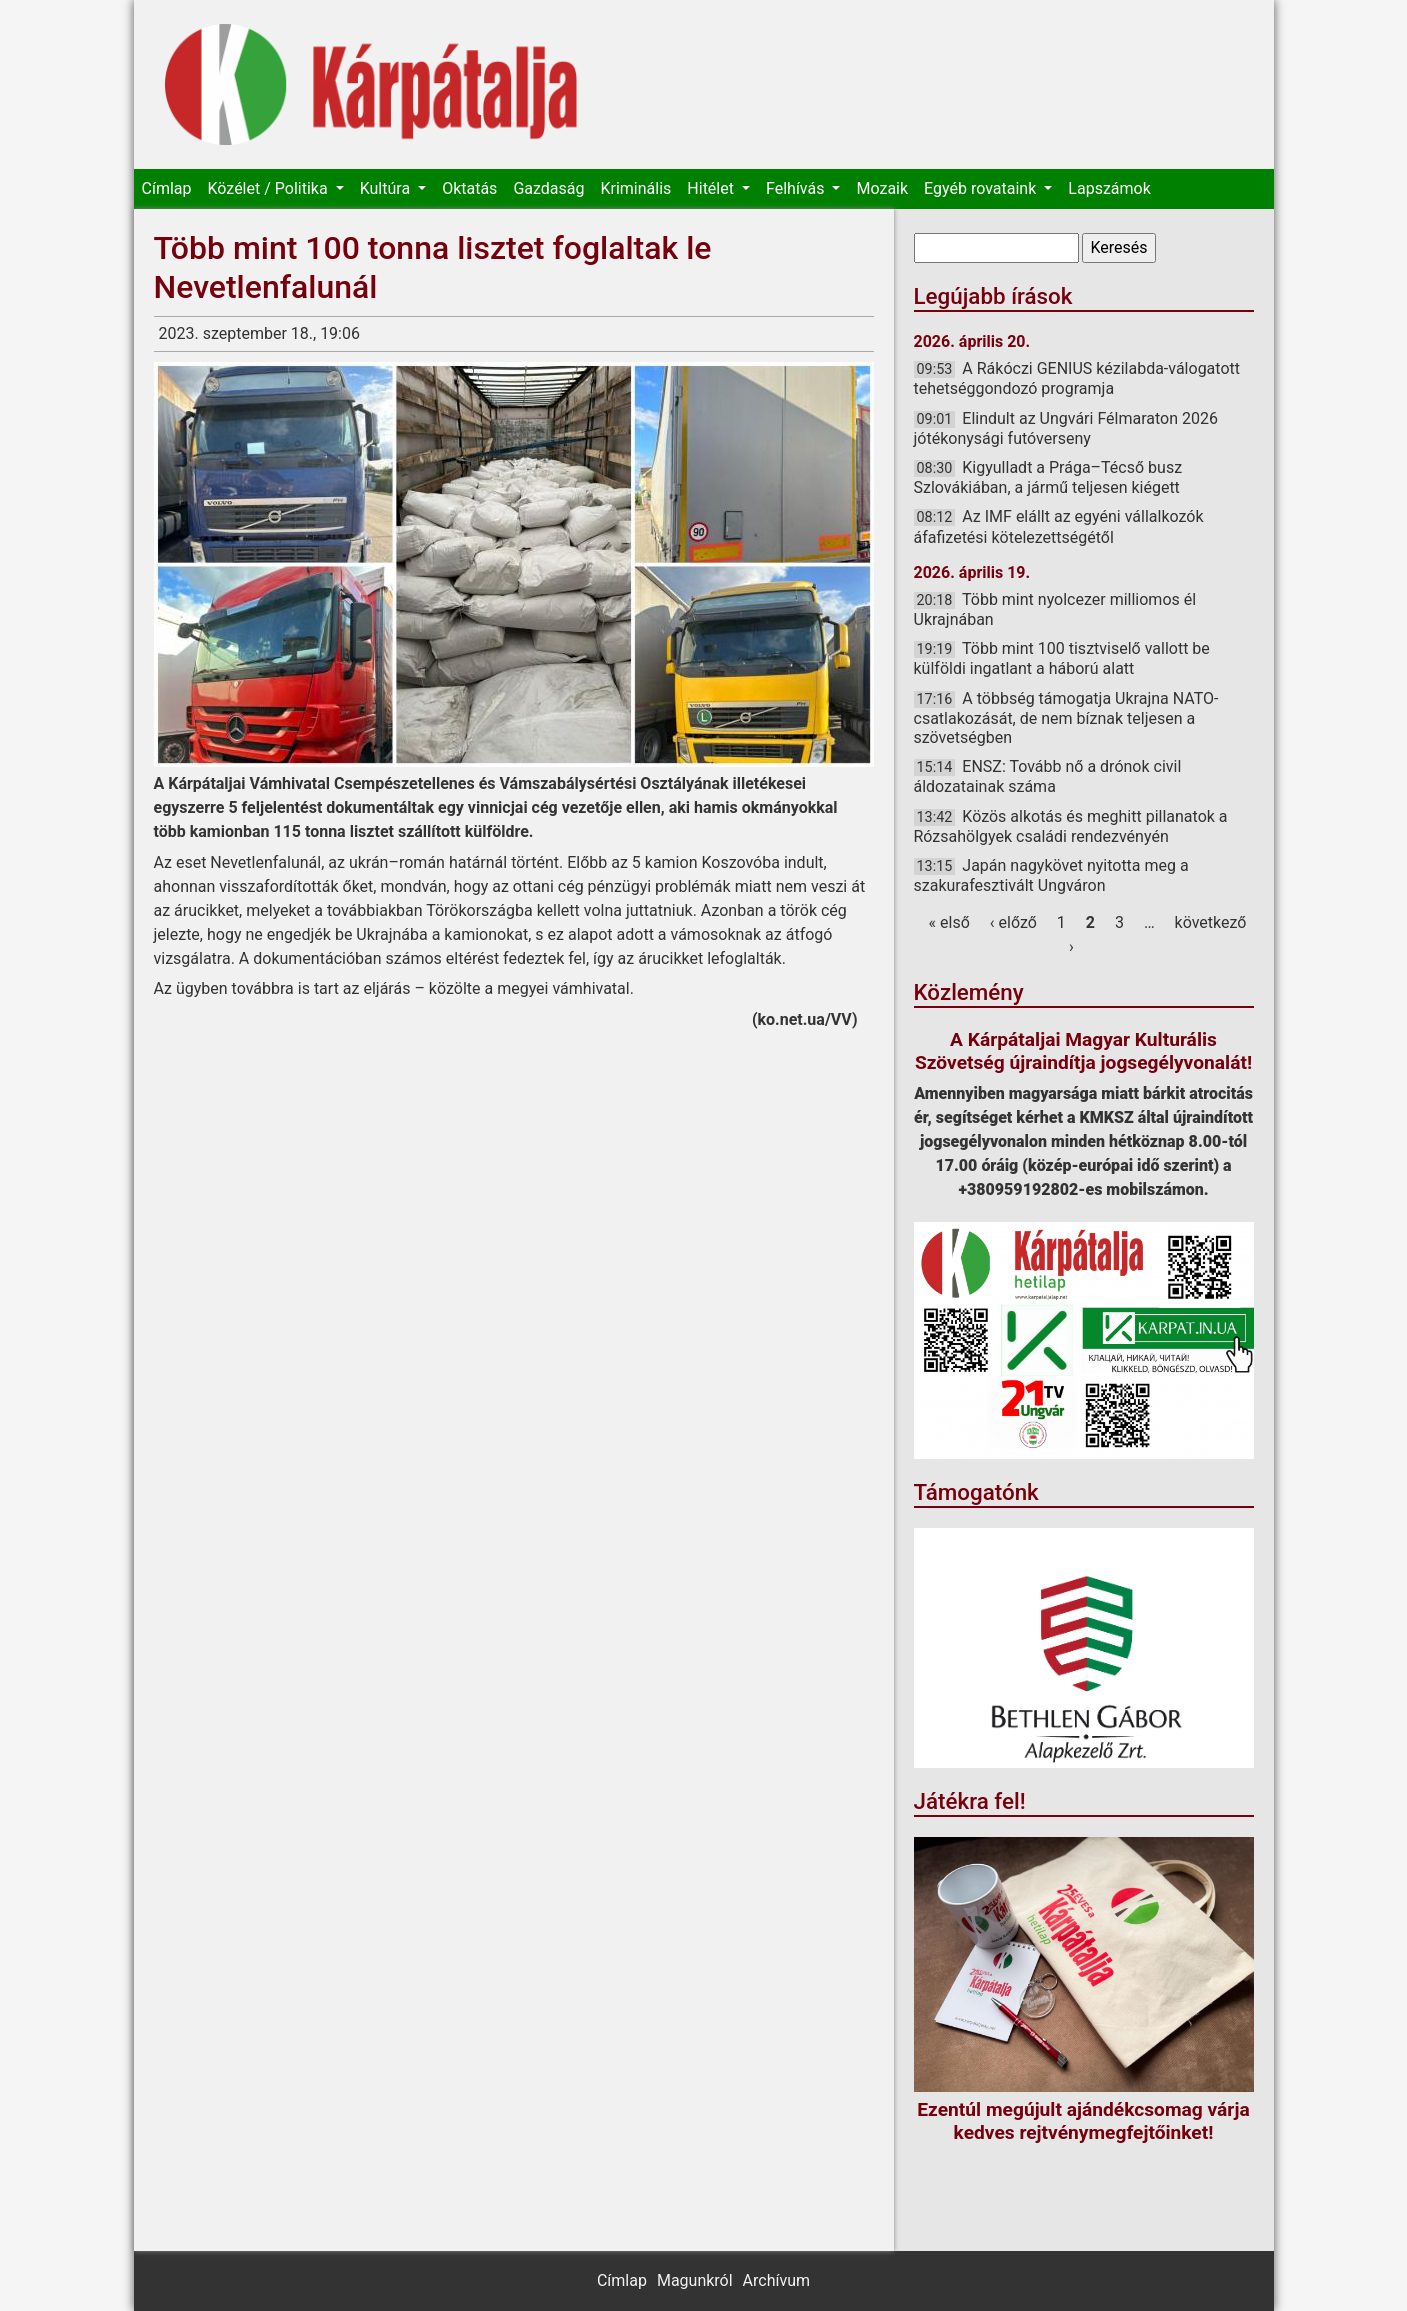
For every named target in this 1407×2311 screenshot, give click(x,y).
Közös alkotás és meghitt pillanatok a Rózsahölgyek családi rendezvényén (1071, 826)
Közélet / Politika (269, 188)
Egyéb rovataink (982, 188)
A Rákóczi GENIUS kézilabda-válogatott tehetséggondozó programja (1077, 378)
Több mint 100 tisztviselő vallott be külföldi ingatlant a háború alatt (1062, 658)
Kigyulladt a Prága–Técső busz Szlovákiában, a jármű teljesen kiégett (1048, 477)
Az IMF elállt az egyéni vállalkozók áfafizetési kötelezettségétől (1059, 526)
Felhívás (797, 188)
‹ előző (1013, 922)
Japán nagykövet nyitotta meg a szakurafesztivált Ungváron (1051, 875)
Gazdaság (548, 188)
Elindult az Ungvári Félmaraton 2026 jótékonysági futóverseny (1066, 428)
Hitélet (712, 188)
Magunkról (695, 2280)
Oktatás (469, 188)
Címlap (167, 188)
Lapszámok (1109, 188)
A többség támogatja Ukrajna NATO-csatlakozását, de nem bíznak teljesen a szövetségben (1066, 718)
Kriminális (635, 188)
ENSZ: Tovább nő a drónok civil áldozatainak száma (1048, 776)
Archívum (776, 2280)
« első (949, 922)
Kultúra (387, 188)
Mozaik (882, 188)
